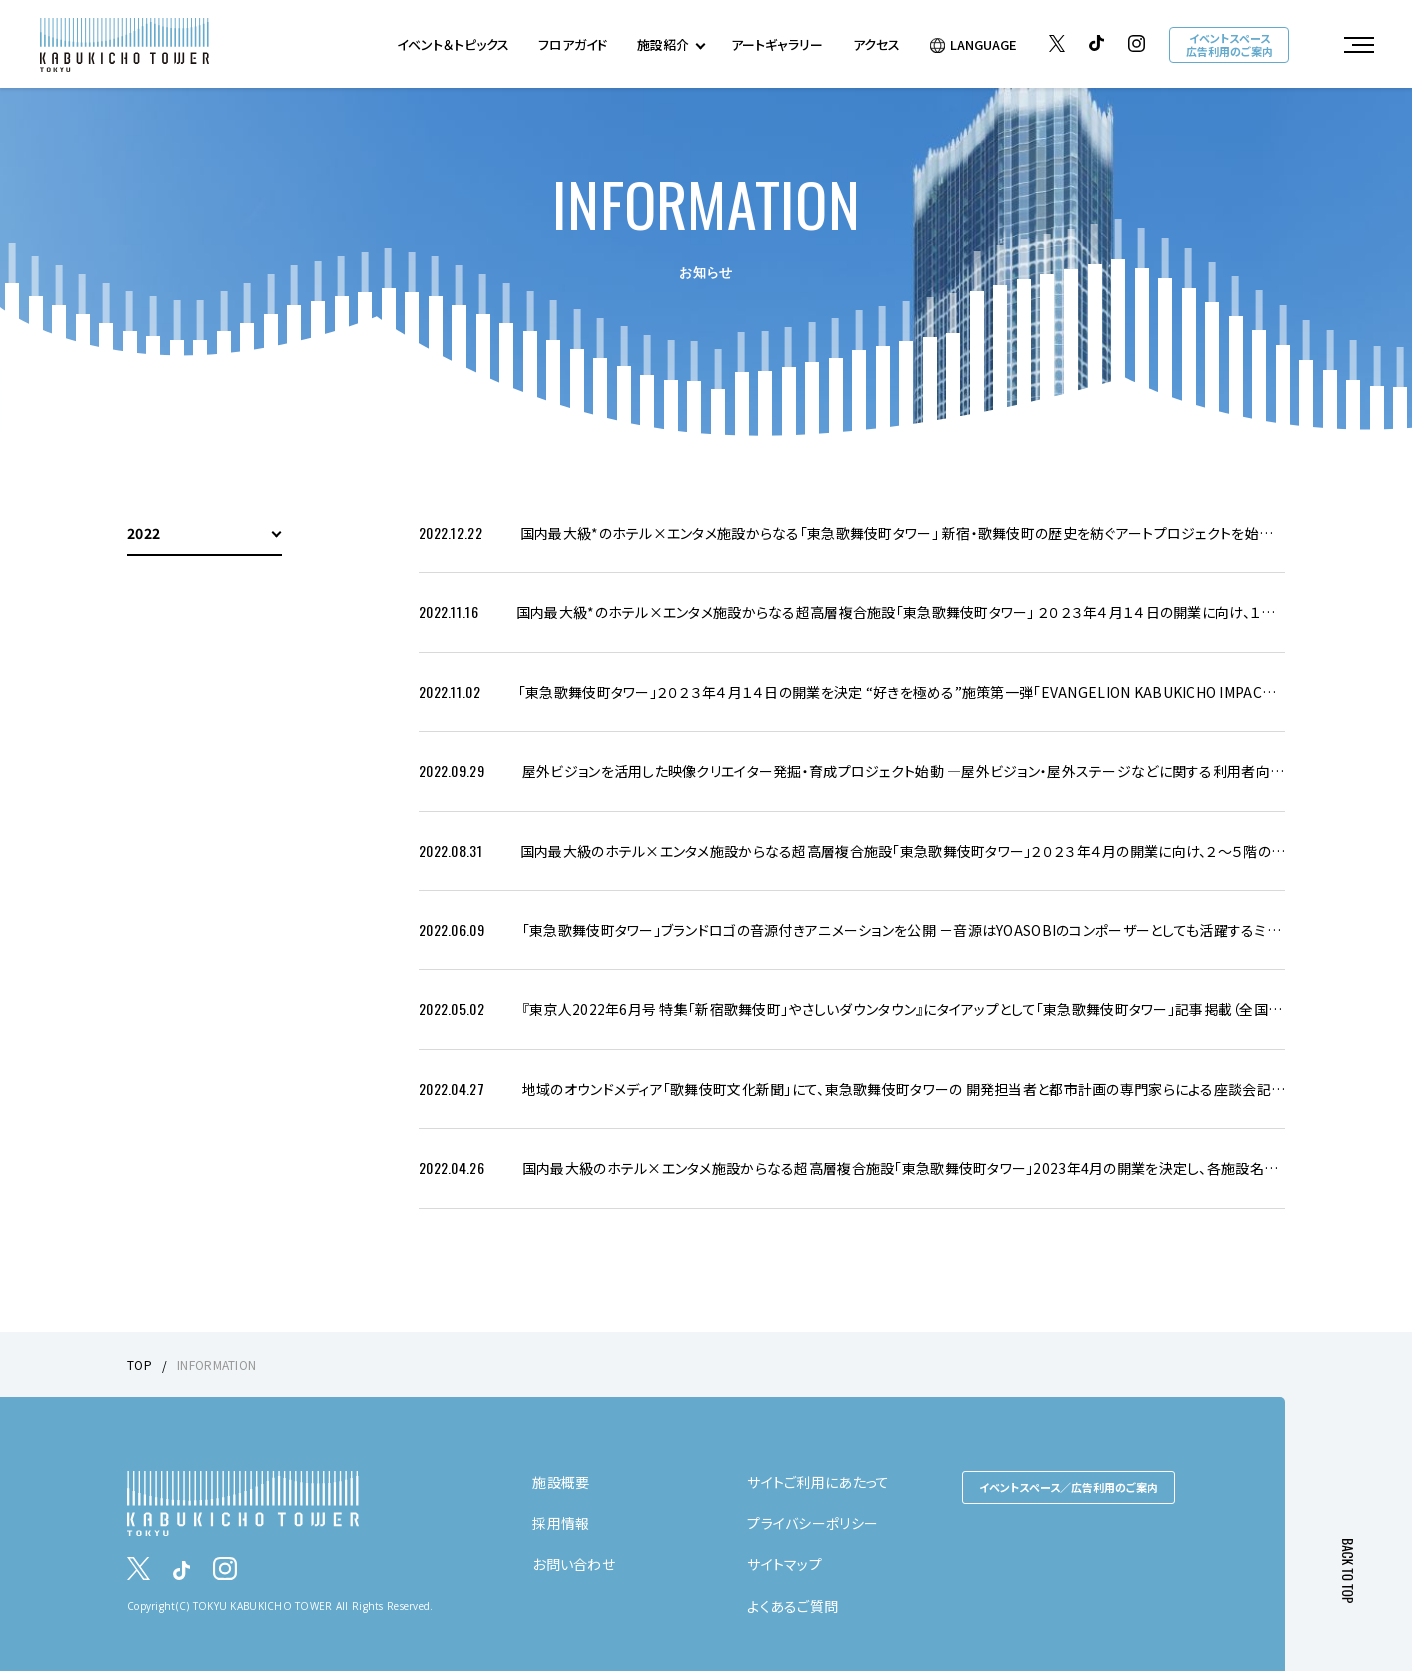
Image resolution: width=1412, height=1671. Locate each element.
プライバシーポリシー (812, 1523)
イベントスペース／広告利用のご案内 (1068, 1487)
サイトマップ (784, 1564)
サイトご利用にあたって (818, 1482)
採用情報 (560, 1523)
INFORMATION (216, 1364)
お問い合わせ (573, 1564)
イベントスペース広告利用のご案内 (1229, 44)
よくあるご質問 (792, 1606)
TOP (139, 1364)
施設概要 (560, 1482)
